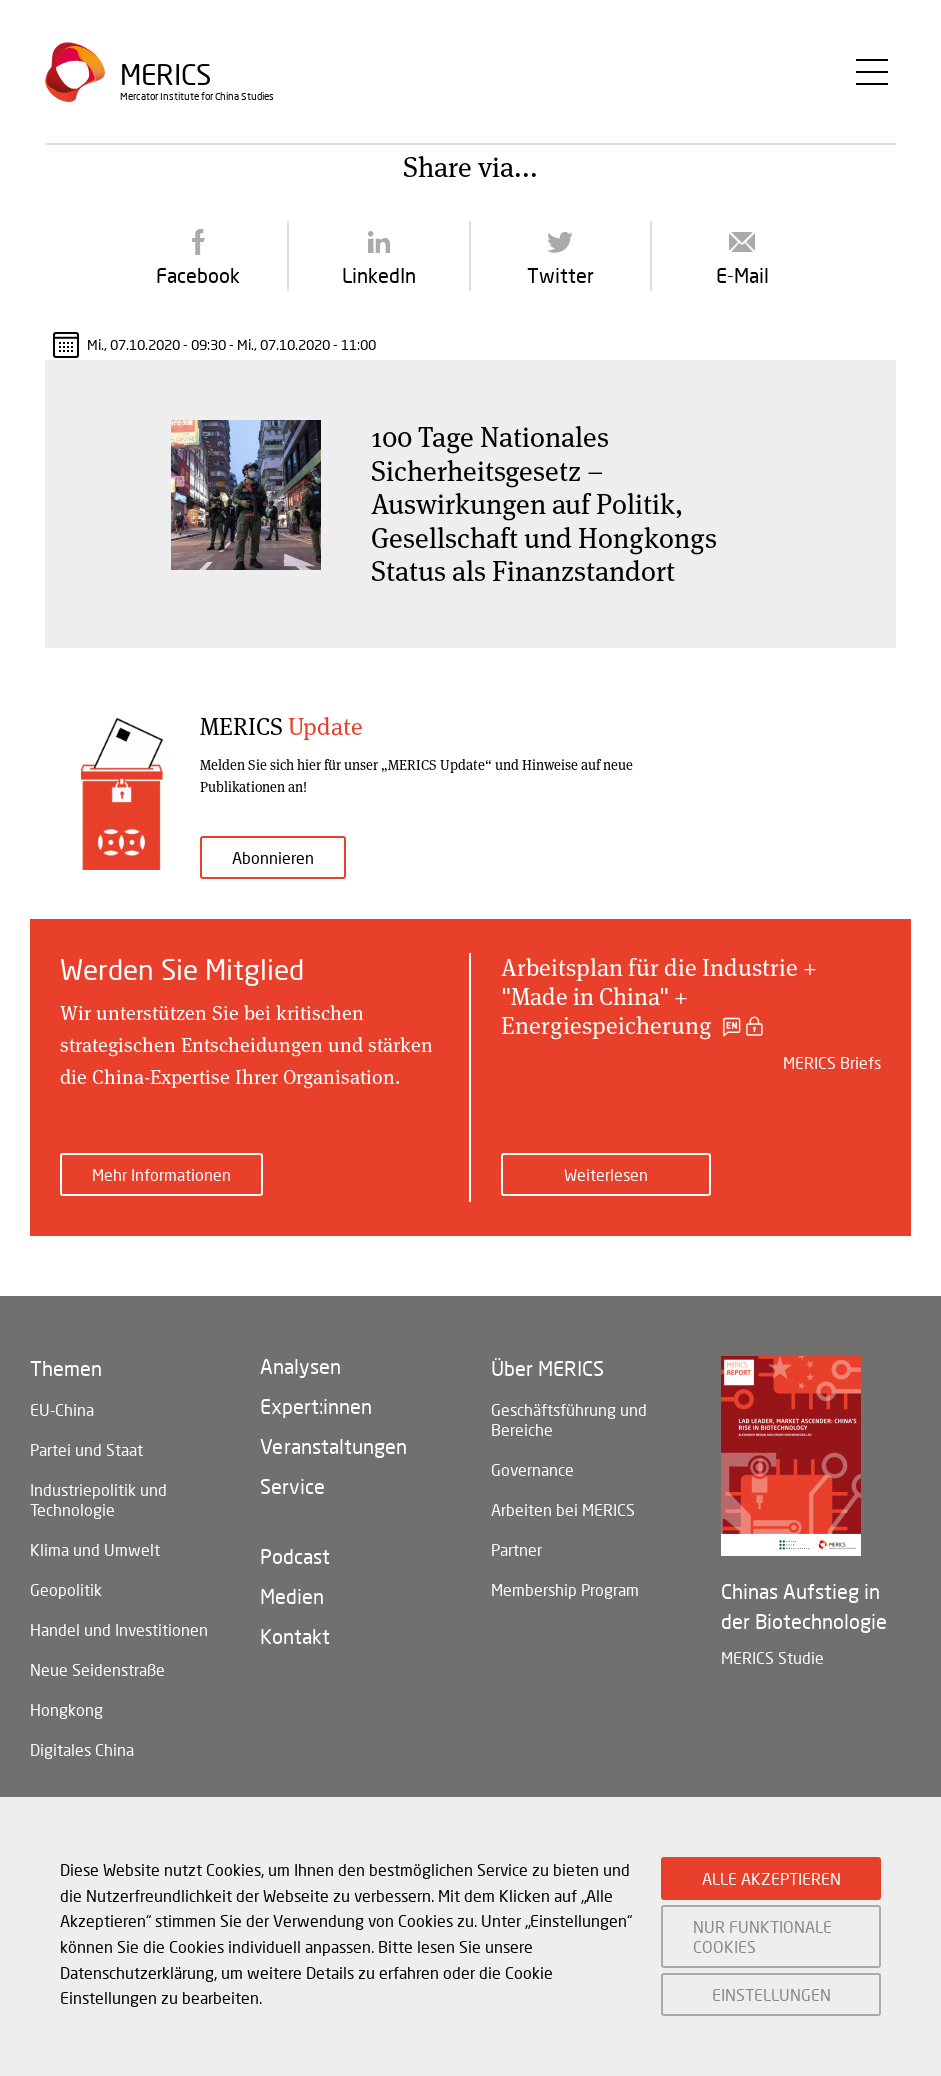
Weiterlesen (606, 1174)
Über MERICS (547, 1368)
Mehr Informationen (161, 1174)
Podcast (295, 1556)
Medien (292, 1596)
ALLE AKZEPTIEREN (771, 1878)
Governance (532, 1469)
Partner (516, 1549)
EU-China (62, 1409)
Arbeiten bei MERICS (563, 1509)
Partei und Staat (86, 1449)
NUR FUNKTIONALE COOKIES (762, 1936)
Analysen (300, 1366)
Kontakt (295, 1636)
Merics (165, 74)
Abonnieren (273, 857)
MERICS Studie (772, 1657)
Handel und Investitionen (119, 1629)
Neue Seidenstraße (97, 1669)
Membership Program (565, 1589)
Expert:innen (316, 1406)
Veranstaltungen (333, 1446)
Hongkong (66, 1709)
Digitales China (82, 1749)
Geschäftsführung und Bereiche (569, 1419)
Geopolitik (66, 1589)
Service (292, 1486)
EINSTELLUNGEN (771, 1994)
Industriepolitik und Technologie (98, 1499)
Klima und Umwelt (95, 1549)
